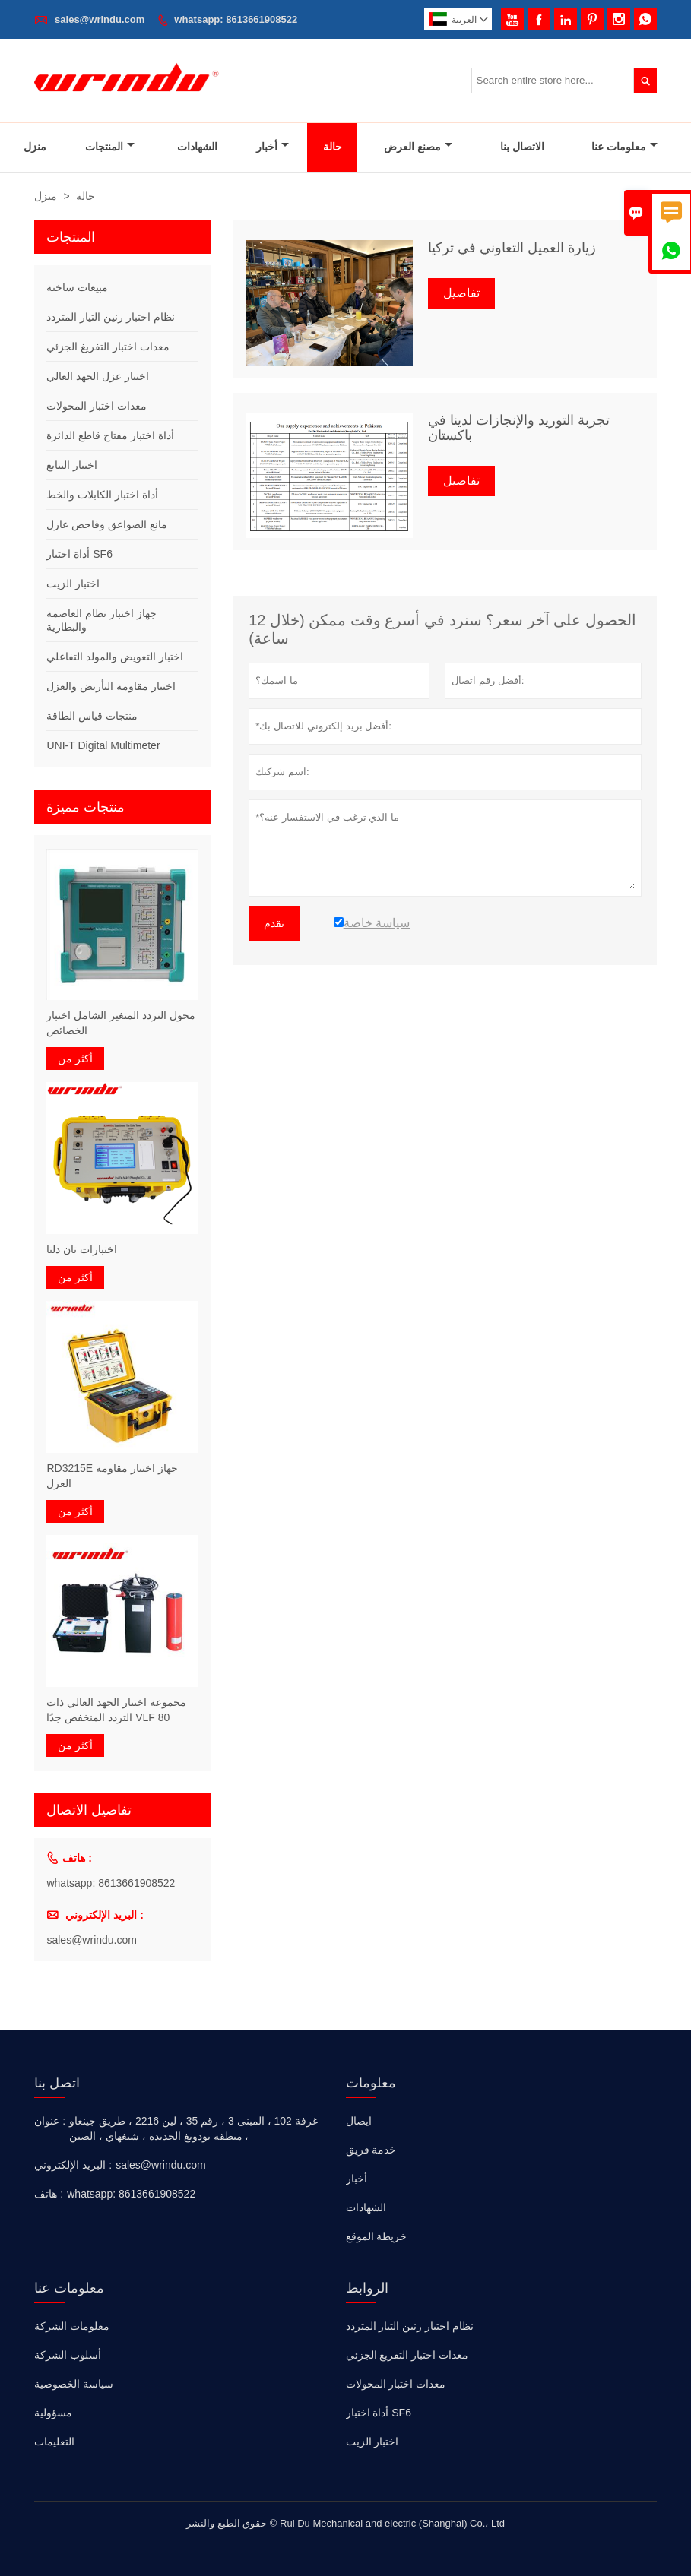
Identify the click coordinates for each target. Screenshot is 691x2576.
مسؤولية (53, 2413)
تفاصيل (461, 292)
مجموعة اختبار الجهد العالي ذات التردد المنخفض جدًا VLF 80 (116, 1709)
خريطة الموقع (376, 2236)
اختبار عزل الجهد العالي (97, 376)
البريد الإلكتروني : (73, 2165)
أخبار (272, 147)
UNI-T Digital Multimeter (103, 745)
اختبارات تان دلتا (81, 1249)
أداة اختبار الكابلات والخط (102, 495)
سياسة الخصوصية (73, 2384)
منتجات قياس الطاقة (92, 716)
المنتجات (110, 147)
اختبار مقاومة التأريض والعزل (111, 686)
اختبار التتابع (71, 465)
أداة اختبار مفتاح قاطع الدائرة (110, 435)
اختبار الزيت (73, 584)
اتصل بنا (57, 2082)
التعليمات (54, 2441)
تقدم (274, 923)
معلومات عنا (624, 147)
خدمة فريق (371, 2150)
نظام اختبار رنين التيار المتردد (110, 317)
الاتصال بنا (522, 147)
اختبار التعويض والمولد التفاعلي (114, 656)
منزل (35, 147)
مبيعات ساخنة (77, 287)
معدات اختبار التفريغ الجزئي (108, 346)
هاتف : (48, 2194)
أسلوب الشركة (67, 2355)
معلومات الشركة (71, 2326)
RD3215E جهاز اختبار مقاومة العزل (111, 1475)
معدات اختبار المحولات (96, 406)
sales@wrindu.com (99, 19)
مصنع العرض (418, 147)
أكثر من (75, 1058)
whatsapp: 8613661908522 (235, 19)
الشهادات (197, 147)
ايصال (359, 2121)
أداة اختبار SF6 (79, 554)
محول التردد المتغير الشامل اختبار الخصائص (120, 1022)
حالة (332, 147)
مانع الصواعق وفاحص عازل (106, 524)
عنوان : (49, 2121)
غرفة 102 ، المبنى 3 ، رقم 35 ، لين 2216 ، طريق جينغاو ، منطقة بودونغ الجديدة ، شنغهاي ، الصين (193, 2128)
